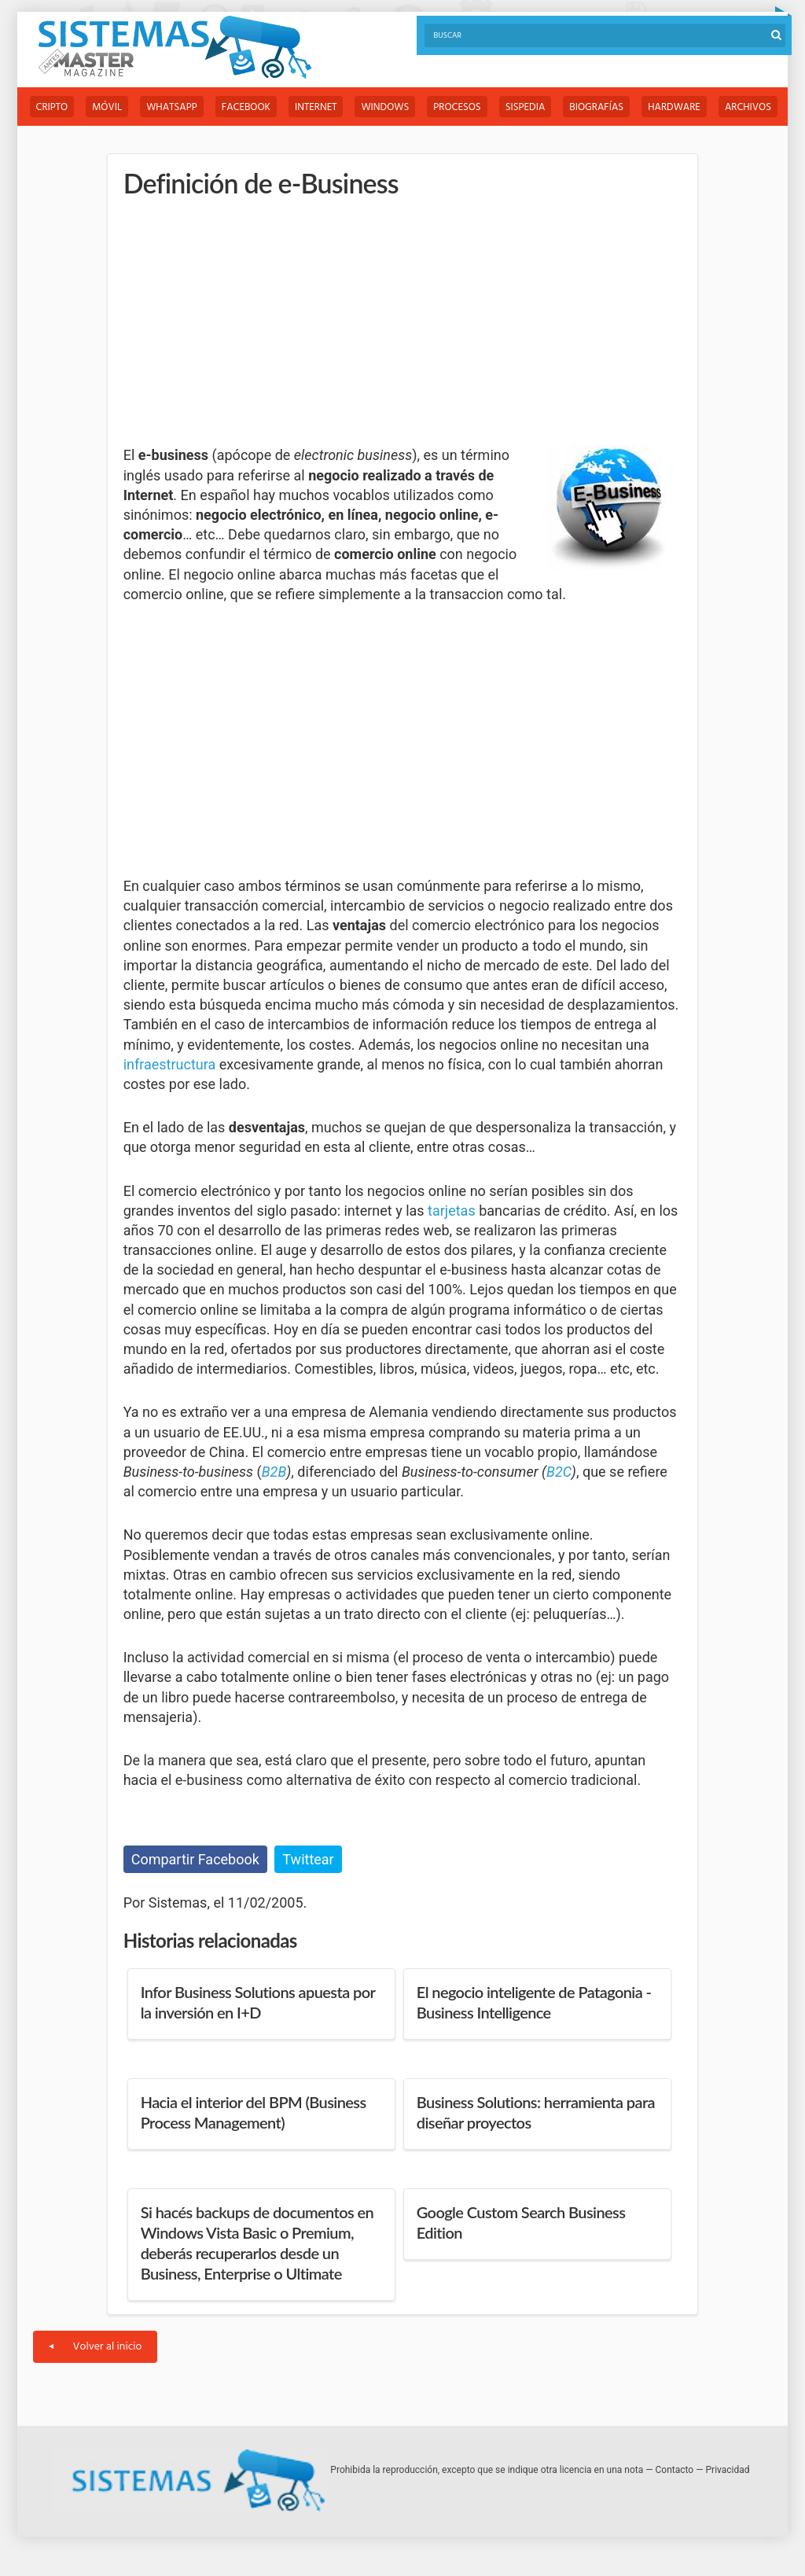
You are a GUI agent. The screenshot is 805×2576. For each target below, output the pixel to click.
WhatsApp (171, 107)
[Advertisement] (241, 322)
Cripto (52, 107)
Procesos (456, 107)
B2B (274, 1471)
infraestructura (169, 1064)
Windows (385, 107)
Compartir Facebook (195, 1859)
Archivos (748, 107)
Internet (315, 107)
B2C (559, 1471)
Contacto (675, 2469)
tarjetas (452, 1210)
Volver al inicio (95, 2347)
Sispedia (525, 107)
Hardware (674, 107)
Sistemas (174, 47)
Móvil (107, 107)
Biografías (596, 107)
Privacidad (728, 2469)
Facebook (246, 107)
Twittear (307, 1859)
